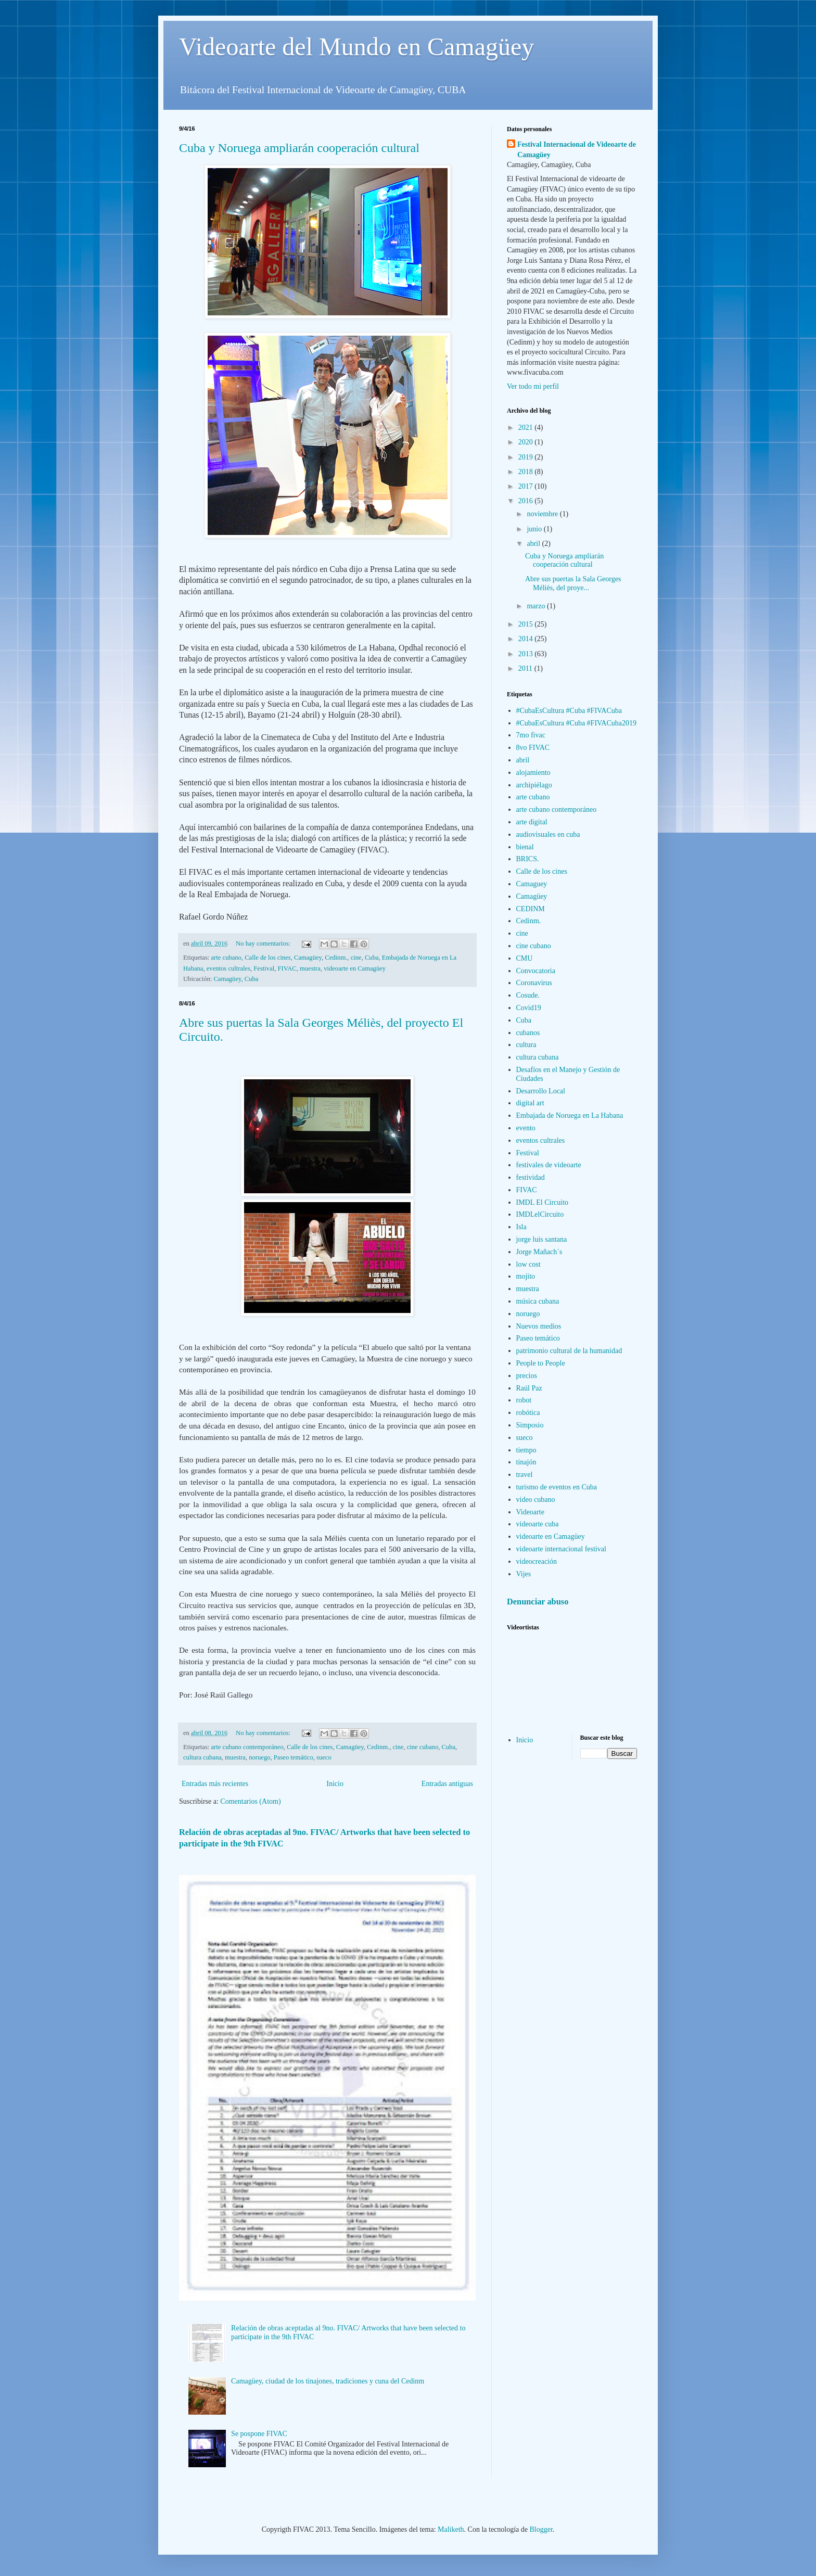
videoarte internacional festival (561, 1549)
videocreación (536, 1561)
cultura (526, 1045)
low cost (528, 1264)
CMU (524, 958)
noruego (259, 1757)
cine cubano (423, 1747)
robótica (528, 1413)
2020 (526, 442)
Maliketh (451, 2529)
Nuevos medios (539, 1326)
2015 (526, 624)
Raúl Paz (529, 1388)
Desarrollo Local (540, 1091)
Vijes (523, 1574)
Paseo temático (293, 1757)
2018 (526, 472)
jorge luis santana (541, 1239)
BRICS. (527, 859)
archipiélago (534, 785)
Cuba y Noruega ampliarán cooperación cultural (299, 148)
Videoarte (530, 1512)
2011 (526, 668)
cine (356, 957)
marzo (536, 606)
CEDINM (530, 909)
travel (524, 1474)
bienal (525, 847)
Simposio (530, 1425)
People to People (540, 1363)
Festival (263, 968)
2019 (526, 457)
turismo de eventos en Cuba (556, 1487)
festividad (530, 1177)
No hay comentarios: (264, 943)
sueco (324, 1757)
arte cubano (226, 957)
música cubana (537, 1301)
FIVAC (287, 968)
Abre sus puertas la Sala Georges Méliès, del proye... (573, 583)
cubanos (528, 1033)
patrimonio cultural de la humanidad (569, 1351)
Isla (521, 1227)
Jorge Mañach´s (539, 1252)
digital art (530, 1103)
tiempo (526, 1450)
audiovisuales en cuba (548, 834)
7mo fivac (530, 735)
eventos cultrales (228, 968)
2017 (526, 486)
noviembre (543, 514)
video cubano (535, 1499)
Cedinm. (336, 957)
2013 (526, 654)
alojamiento (533, 772)
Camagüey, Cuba (235, 979)
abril (534, 543)
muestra (310, 968)
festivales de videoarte (548, 1165)
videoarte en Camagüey (355, 968)
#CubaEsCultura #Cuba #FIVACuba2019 (576, 723)
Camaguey (531, 884)
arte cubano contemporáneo (247, 1747)
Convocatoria (535, 971)
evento (526, 1128)
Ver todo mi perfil (533, 386)
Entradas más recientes (215, 1784)
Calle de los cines (267, 957)
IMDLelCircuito (540, 1214)
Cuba (372, 957)
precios (526, 1376)
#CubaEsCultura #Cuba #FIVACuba (569, 711)
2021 (526, 427)
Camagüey (308, 957)
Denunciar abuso (537, 1601)
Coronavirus (534, 983)
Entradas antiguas (447, 1784)
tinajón (526, 1462)
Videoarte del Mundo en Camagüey (356, 46)
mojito (526, 1276)
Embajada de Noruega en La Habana (569, 1115)
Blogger (541, 2529)
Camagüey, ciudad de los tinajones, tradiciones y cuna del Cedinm (327, 2381)
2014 (526, 639)
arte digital (531, 822)
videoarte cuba (537, 1524)
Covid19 (528, 1008)
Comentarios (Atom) (250, 1801)
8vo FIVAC (533, 747)
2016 (526, 501)
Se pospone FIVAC (259, 2434)
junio (535, 529)
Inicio (334, 1784)
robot (524, 1400)
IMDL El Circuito (542, 1202)
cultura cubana (202, 1757)
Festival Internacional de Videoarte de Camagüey (576, 150)
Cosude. (528, 995)
